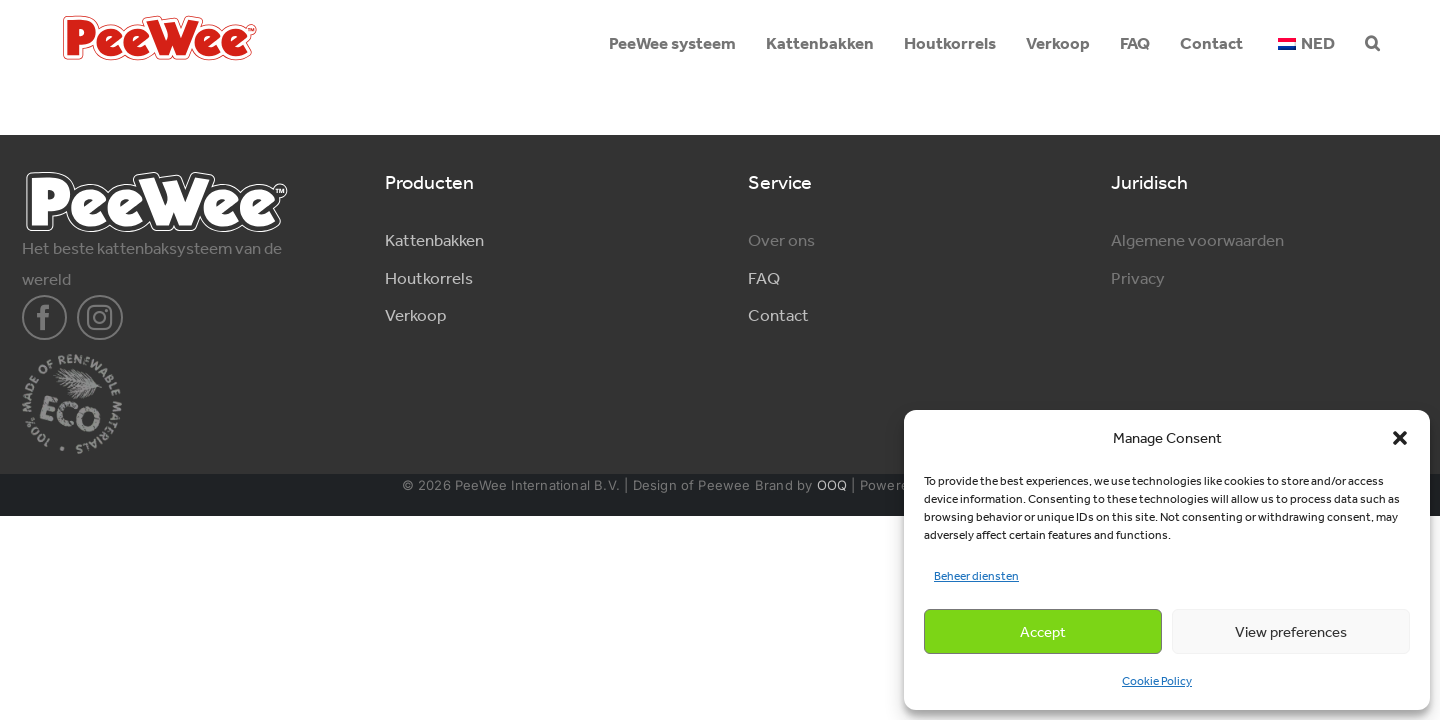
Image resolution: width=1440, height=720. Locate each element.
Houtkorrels (429, 278)
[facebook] (45, 318)
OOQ (832, 485)
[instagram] (100, 318)
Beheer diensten (976, 576)
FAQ (764, 278)
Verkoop (415, 315)
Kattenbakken (434, 240)
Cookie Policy (1157, 681)
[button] (1400, 438)
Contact (778, 315)
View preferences (1291, 632)
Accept (1043, 632)
